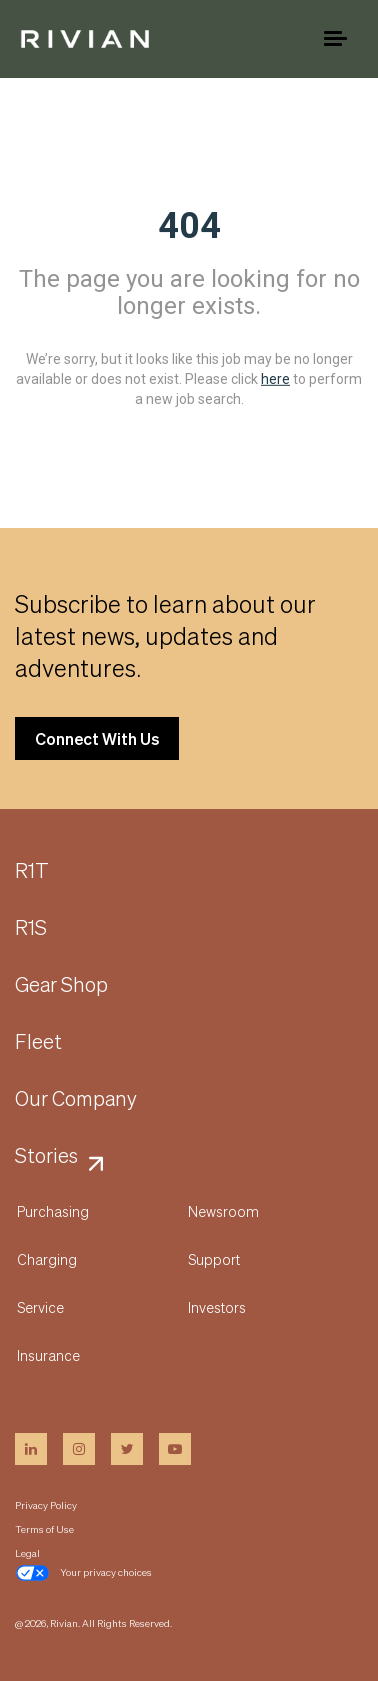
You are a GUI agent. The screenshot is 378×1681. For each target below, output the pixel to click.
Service (40, 1307)
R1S (31, 928)
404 (189, 226)
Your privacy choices (83, 1573)
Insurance (48, 1355)
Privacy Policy (46, 1505)
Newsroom (223, 1211)
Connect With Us (97, 738)
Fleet (38, 1042)
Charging (47, 1259)
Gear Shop (61, 985)
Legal (27, 1553)
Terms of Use (44, 1529)
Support (214, 1259)
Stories (46, 1156)
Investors (217, 1307)
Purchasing (53, 1211)
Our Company (76, 1099)
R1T (32, 871)
